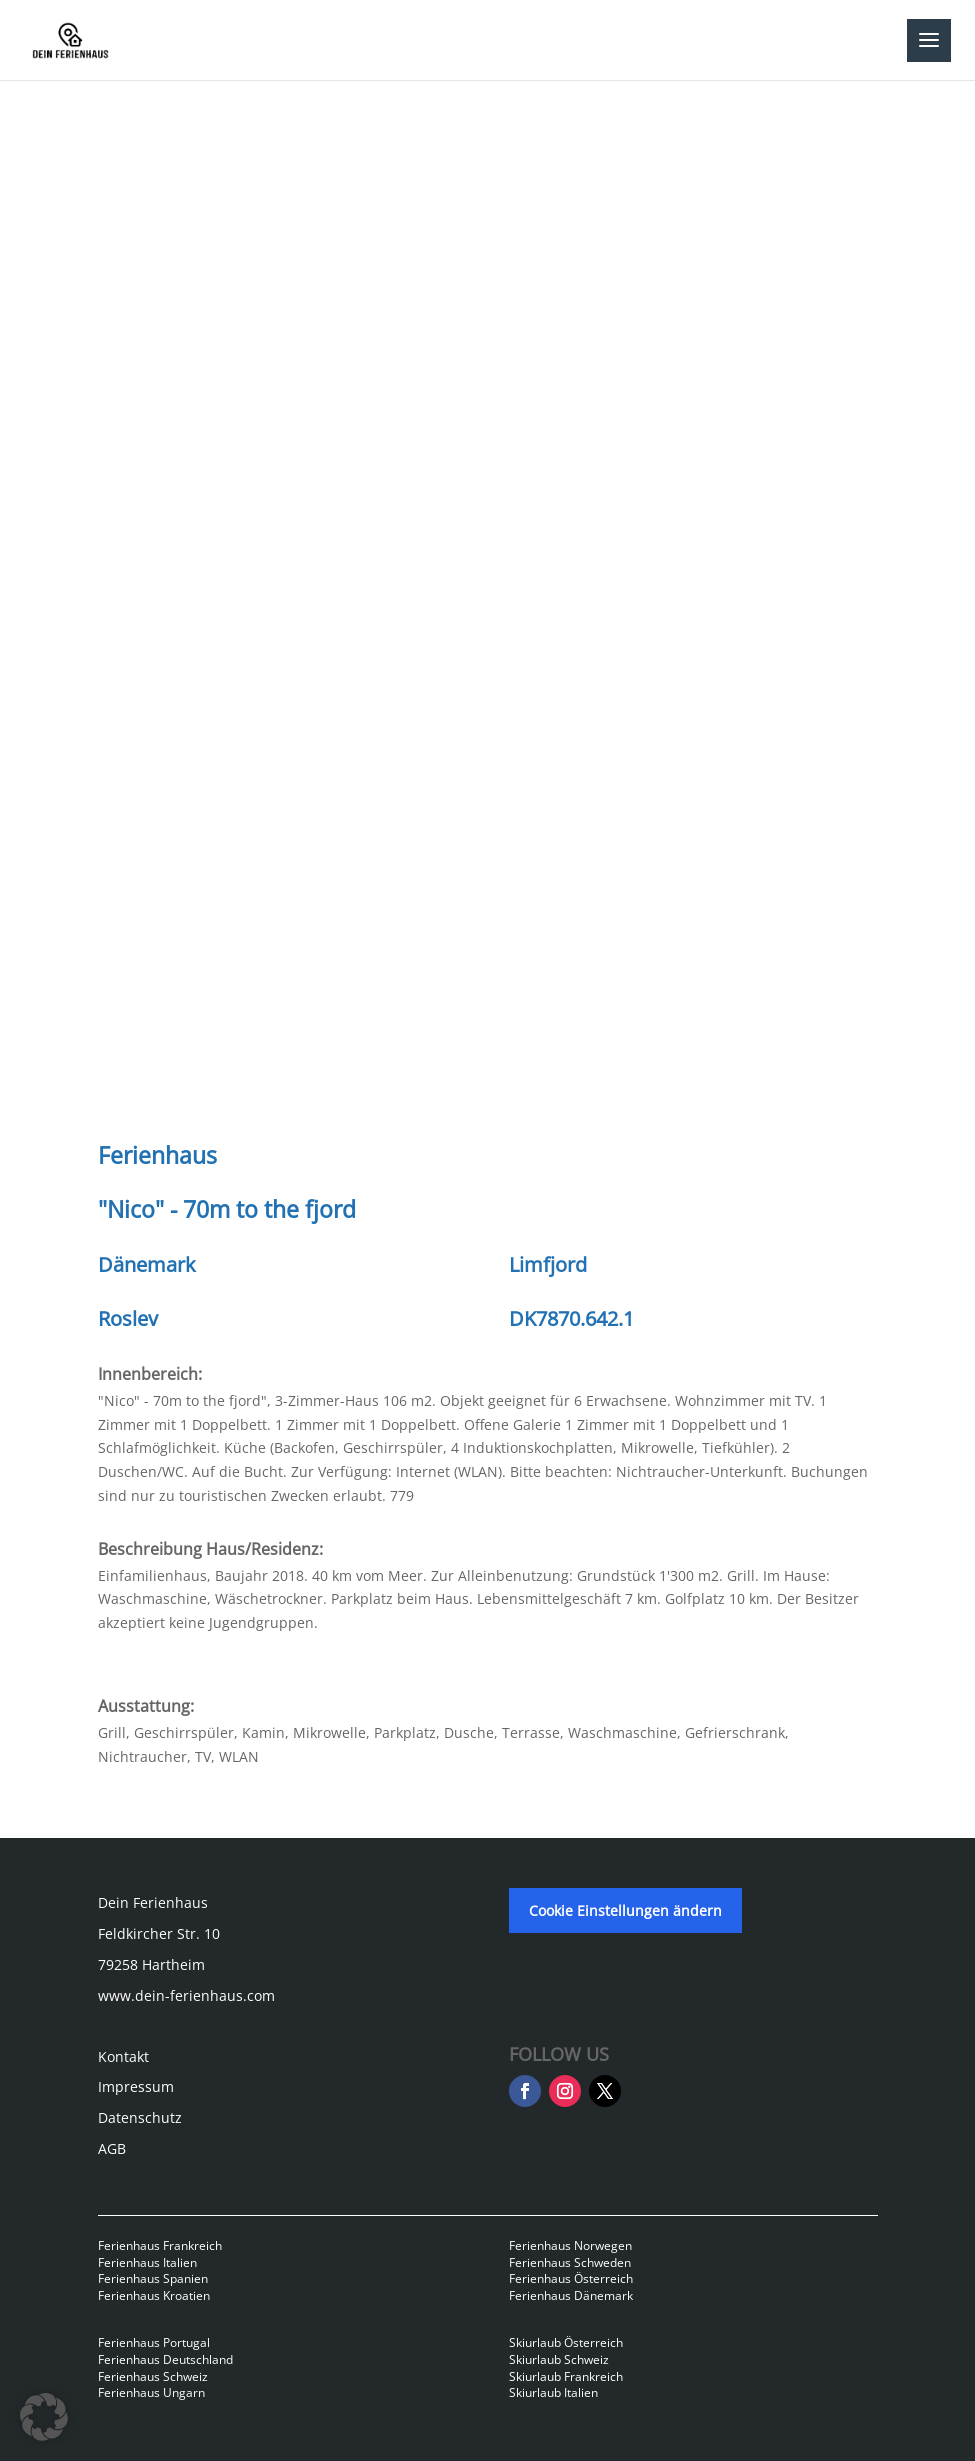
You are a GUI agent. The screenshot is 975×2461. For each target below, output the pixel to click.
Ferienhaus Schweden (570, 2262)
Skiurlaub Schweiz (559, 2359)
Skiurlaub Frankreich (566, 2376)
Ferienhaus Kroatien (154, 2295)
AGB (112, 2148)
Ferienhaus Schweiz (153, 2376)
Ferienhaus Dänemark (571, 2295)
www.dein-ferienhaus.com (186, 1995)
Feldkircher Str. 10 (159, 1933)
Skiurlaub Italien (553, 2392)
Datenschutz (140, 2117)
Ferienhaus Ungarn (151, 2392)
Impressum (136, 2086)
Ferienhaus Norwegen (570, 2245)
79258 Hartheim (151, 1964)
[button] (44, 2417)
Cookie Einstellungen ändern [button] (625, 1910)
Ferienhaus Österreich (571, 2278)
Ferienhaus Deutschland (165, 2359)
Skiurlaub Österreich (566, 2342)
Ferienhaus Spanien (153, 2278)
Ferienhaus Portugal (154, 2342)
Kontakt (123, 2056)
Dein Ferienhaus (153, 1902)
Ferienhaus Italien (147, 2262)
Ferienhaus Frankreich (160, 2245)
